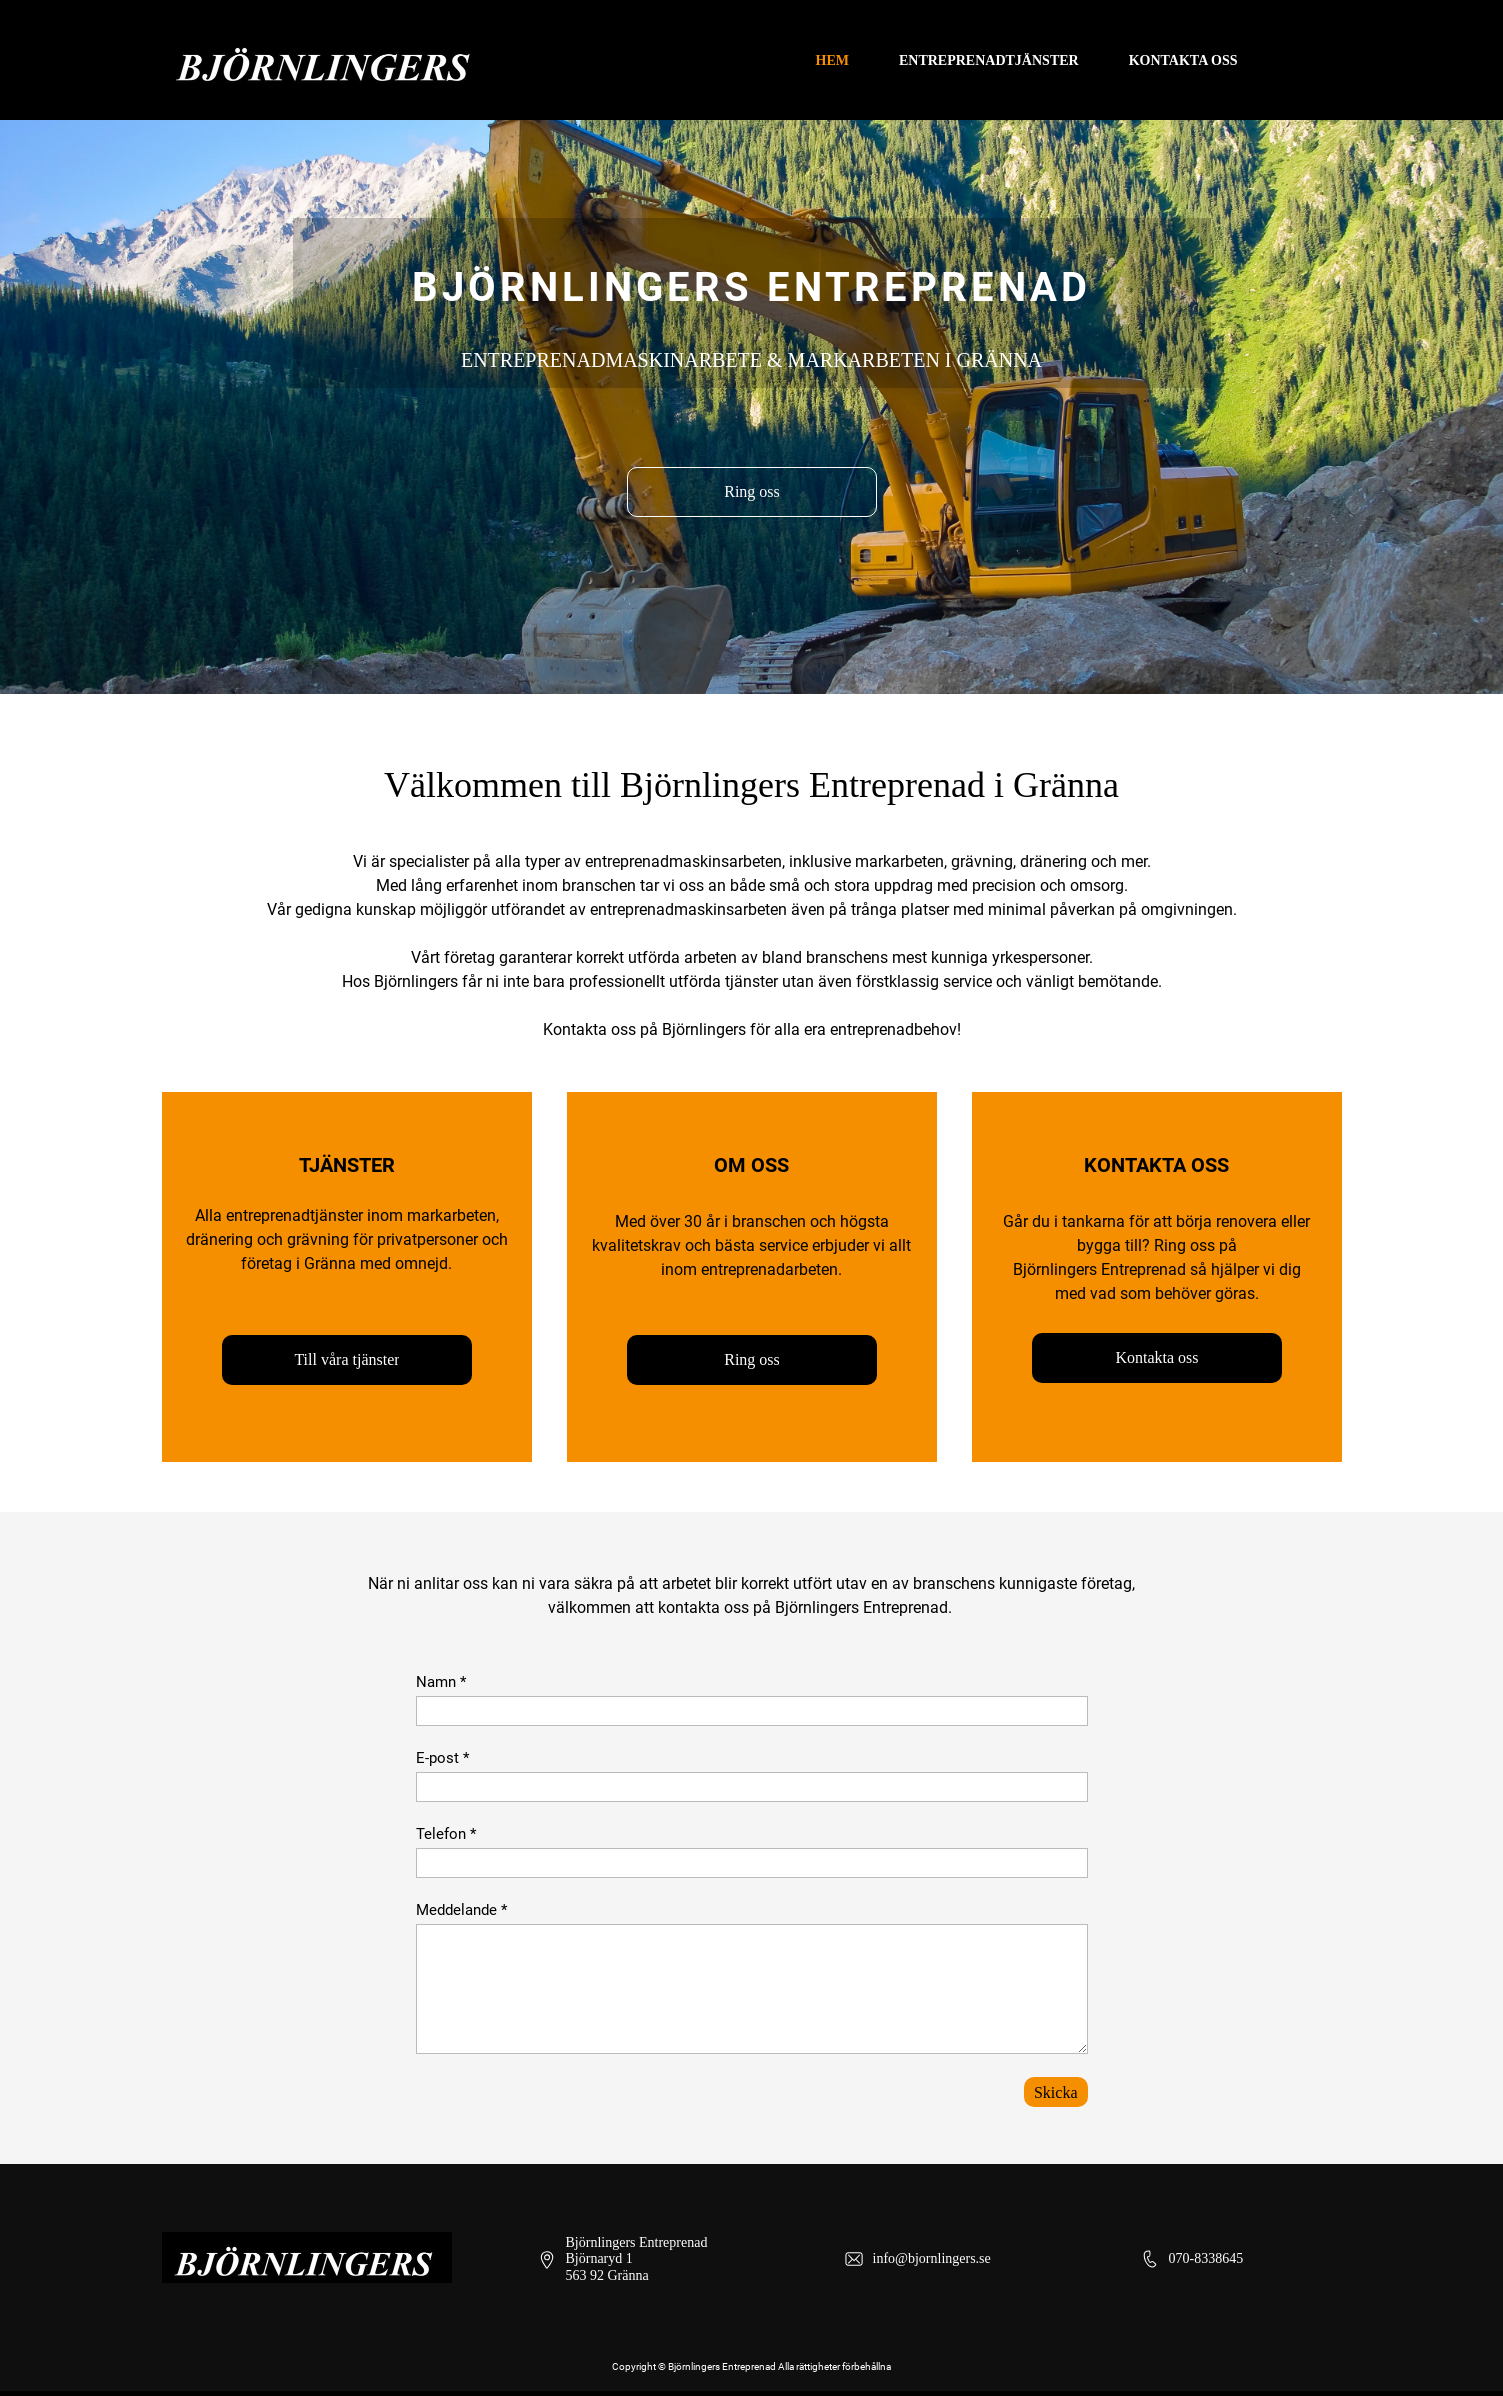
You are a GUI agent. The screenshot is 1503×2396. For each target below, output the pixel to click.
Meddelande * (461, 1910)
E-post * (442, 1758)
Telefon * (446, 1834)
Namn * (441, 1682)
